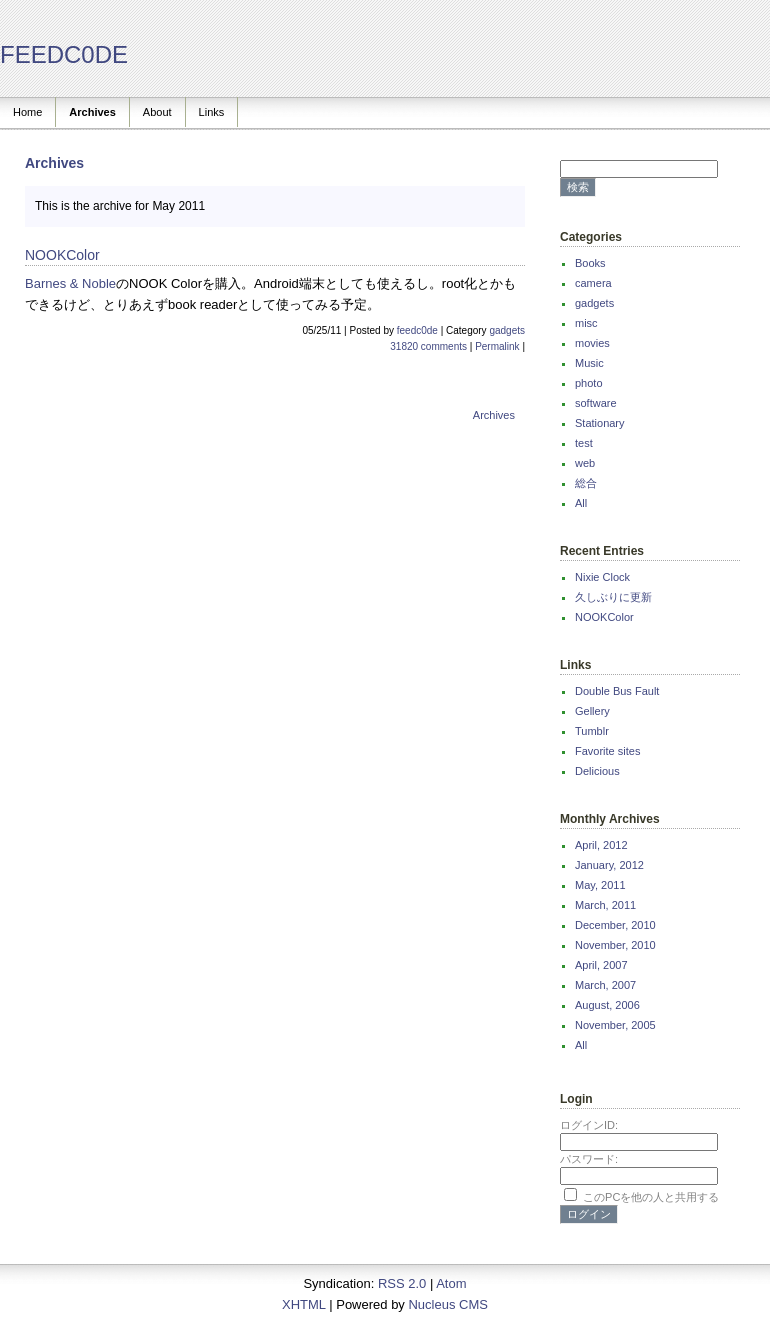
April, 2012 (601, 845)
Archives (92, 112)
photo (589, 383)
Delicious (597, 771)
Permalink (497, 346)
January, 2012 (609, 865)
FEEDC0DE (64, 54)
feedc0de (417, 330)
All (581, 503)
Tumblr (592, 731)
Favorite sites (607, 751)
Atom (451, 1283)
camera (593, 283)
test (584, 443)
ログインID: (589, 1125)
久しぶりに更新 (613, 597)
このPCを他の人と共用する (651, 1197)
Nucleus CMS (447, 1304)
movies (592, 343)
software (596, 403)
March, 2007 (605, 985)
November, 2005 (615, 1025)
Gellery (592, 711)
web (585, 463)
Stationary (600, 423)
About (157, 112)
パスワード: (589, 1159)
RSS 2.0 (402, 1283)
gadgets (507, 330)
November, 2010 (615, 945)
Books (590, 263)
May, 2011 (600, 885)
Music (589, 363)
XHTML (304, 1304)
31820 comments (428, 346)
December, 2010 (615, 925)
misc (586, 323)
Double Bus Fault (617, 691)
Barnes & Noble (70, 283)
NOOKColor (604, 617)
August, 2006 (607, 1005)
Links (212, 112)
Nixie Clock (602, 577)
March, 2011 (605, 905)
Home (27, 112)
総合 (586, 483)
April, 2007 (601, 965)
